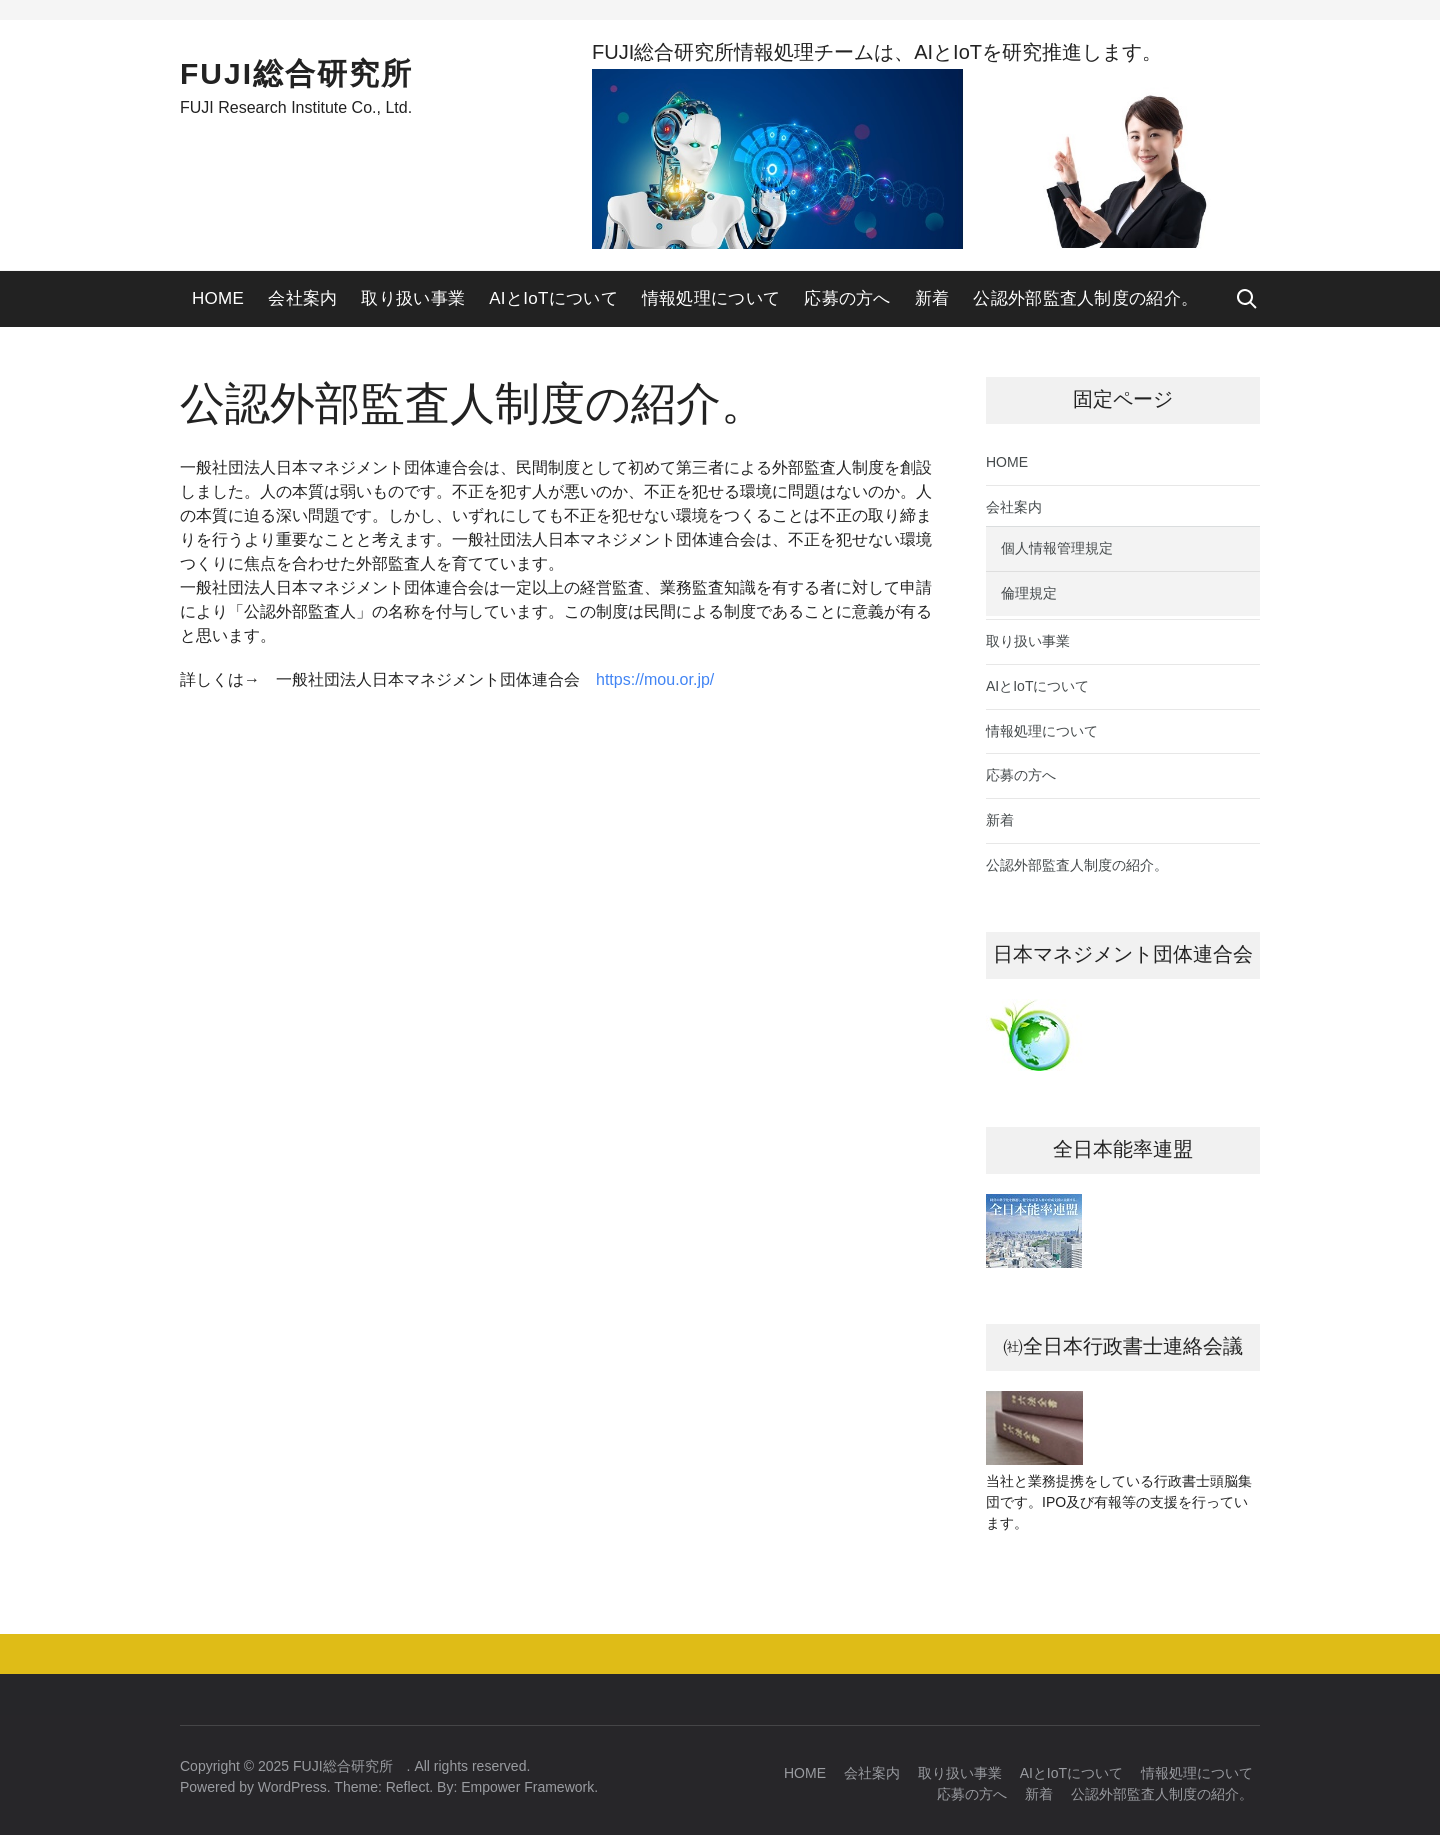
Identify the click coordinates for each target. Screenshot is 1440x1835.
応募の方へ (847, 298)
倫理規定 (1029, 593)
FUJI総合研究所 (312, 73)
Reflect (408, 1787)
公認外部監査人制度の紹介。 (1085, 298)
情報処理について (711, 298)
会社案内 (302, 298)
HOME (218, 298)
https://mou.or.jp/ (655, 679)
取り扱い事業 (413, 298)
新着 (932, 298)
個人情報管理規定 (1057, 548)
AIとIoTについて (553, 298)
